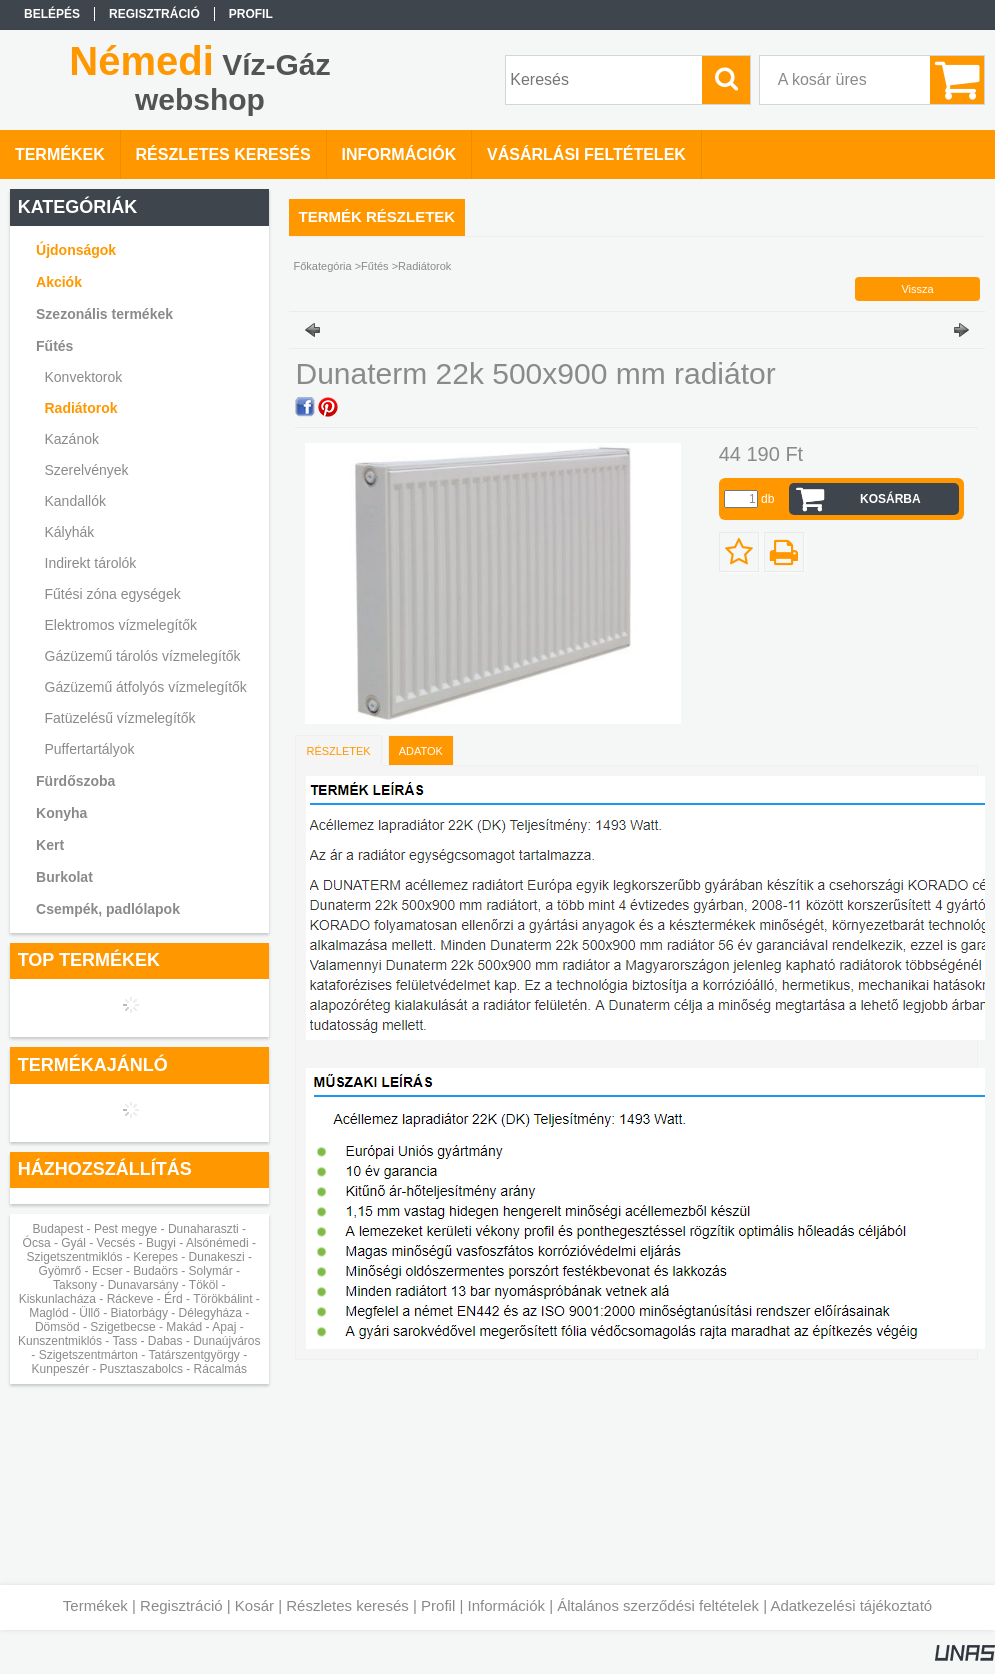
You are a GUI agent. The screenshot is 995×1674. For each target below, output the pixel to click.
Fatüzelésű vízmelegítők (120, 718)
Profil (438, 1605)
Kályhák (70, 532)
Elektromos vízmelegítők (121, 625)
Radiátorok (81, 408)
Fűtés (375, 266)
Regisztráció (181, 1605)
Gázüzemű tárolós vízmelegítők (143, 656)
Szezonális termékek (104, 314)
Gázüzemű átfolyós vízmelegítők (146, 687)
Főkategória (323, 266)
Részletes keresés (347, 1605)
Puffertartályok (90, 749)
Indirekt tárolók (91, 563)
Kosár (254, 1605)
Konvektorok (84, 377)
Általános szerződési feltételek (658, 1605)
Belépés (52, 14)
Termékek (95, 1605)
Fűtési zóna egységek (113, 594)
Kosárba (890, 499)
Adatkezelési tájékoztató (851, 1605)
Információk (506, 1605)
